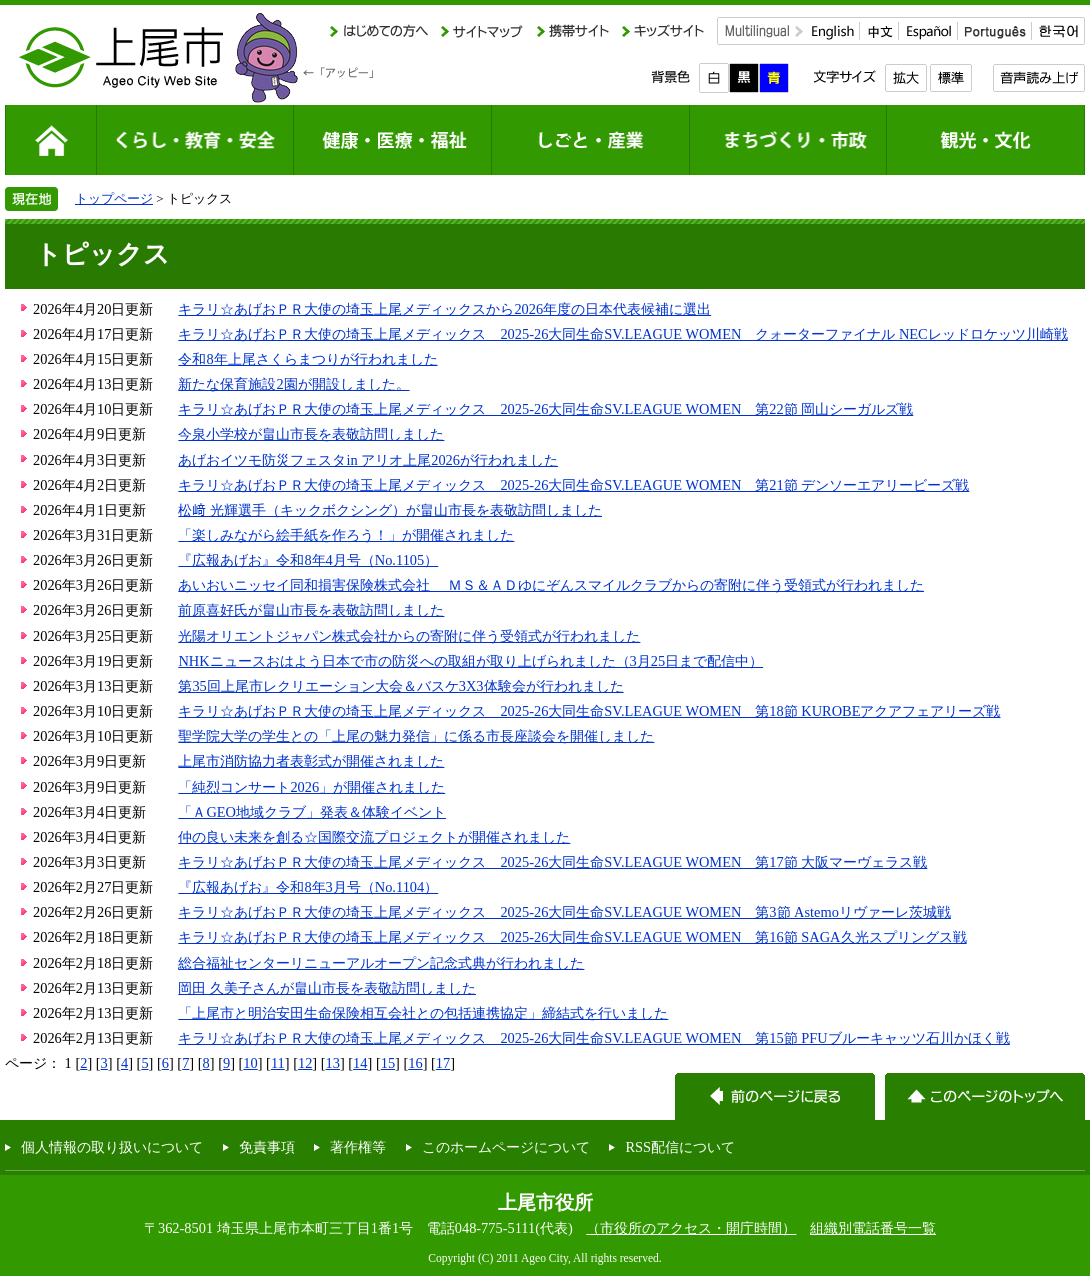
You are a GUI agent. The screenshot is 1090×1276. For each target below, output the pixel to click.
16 (415, 1063)
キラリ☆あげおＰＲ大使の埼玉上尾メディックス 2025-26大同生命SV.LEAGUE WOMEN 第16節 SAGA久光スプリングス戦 (572, 937)
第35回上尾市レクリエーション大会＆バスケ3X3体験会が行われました (400, 686)
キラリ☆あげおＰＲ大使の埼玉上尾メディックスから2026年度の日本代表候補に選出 (444, 309)
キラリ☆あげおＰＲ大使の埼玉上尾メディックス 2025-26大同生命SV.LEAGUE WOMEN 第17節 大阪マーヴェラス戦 (552, 862)
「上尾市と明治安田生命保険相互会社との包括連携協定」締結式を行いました (423, 1013)
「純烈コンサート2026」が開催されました (311, 787)
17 (443, 1063)
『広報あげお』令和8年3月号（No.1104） (308, 887)
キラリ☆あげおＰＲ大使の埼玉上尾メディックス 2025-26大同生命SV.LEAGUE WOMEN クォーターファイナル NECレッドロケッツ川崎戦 (622, 334)
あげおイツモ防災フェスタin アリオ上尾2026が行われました (368, 460)
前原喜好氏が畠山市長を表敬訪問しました (311, 610)
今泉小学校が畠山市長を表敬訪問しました (311, 434)
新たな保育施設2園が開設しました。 (293, 384)
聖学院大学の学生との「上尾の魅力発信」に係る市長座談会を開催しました (416, 736)
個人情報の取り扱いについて (112, 1147)
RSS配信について (680, 1147)
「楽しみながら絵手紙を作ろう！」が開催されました (346, 535)
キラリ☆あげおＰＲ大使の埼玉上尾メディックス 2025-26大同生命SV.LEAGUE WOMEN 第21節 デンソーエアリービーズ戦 (573, 485)
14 (360, 1063)
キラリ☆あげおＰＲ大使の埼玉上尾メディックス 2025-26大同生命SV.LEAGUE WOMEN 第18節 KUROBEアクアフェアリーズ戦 (589, 711)
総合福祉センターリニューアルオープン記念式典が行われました (381, 963)
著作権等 (358, 1147)
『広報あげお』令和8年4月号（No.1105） (308, 560)
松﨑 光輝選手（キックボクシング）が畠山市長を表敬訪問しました (390, 510)
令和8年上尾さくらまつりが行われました (307, 359)
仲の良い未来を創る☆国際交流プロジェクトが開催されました (374, 837)
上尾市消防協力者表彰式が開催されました (311, 761)
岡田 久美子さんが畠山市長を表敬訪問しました (327, 988)
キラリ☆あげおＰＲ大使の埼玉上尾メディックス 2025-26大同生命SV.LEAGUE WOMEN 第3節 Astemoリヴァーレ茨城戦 (564, 912)
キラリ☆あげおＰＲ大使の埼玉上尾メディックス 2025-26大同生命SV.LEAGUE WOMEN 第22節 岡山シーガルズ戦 (545, 409)
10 (250, 1063)
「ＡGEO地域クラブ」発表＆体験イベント (312, 812)
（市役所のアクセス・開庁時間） (691, 1228)
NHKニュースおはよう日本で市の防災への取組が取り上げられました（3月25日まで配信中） (470, 661)
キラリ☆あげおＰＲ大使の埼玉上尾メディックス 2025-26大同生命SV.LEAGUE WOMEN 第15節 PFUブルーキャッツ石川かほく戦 (593, 1038)
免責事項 (267, 1147)
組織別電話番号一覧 (873, 1228)
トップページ (114, 198)
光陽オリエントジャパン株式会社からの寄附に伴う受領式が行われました (409, 636)
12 (305, 1063)
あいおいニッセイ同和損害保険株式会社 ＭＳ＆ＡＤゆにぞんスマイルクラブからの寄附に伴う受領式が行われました (551, 585)
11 (278, 1063)
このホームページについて (506, 1147)
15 (388, 1063)
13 (333, 1063)
